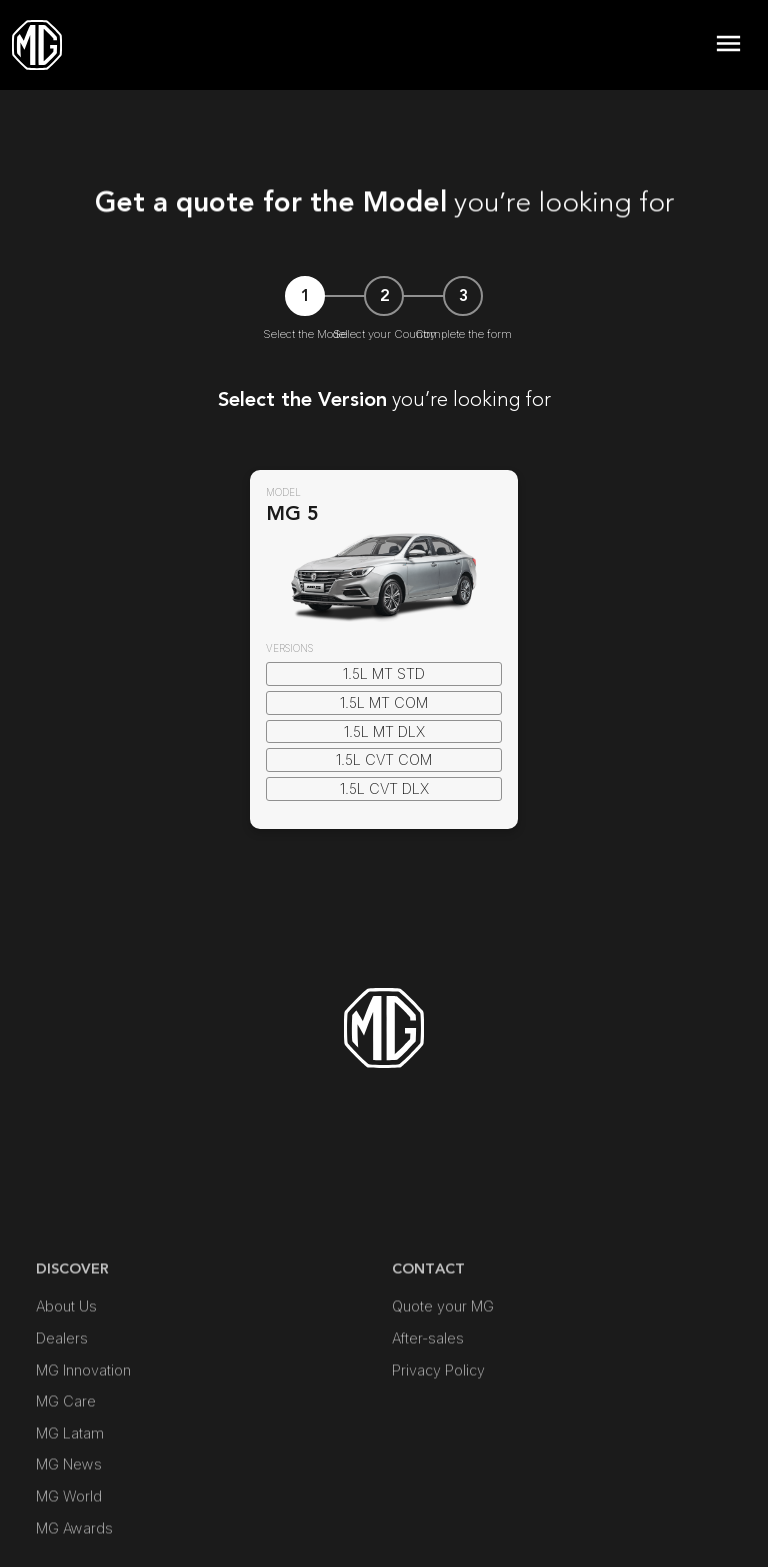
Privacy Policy (438, 1453)
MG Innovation (83, 1453)
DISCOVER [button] (72, 1352)
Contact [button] (428, 1352)
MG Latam (70, 1516)
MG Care (66, 1484)
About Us (66, 1390)
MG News (69, 1548)
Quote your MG (443, 1390)
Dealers (62, 1421)
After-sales (428, 1421)
